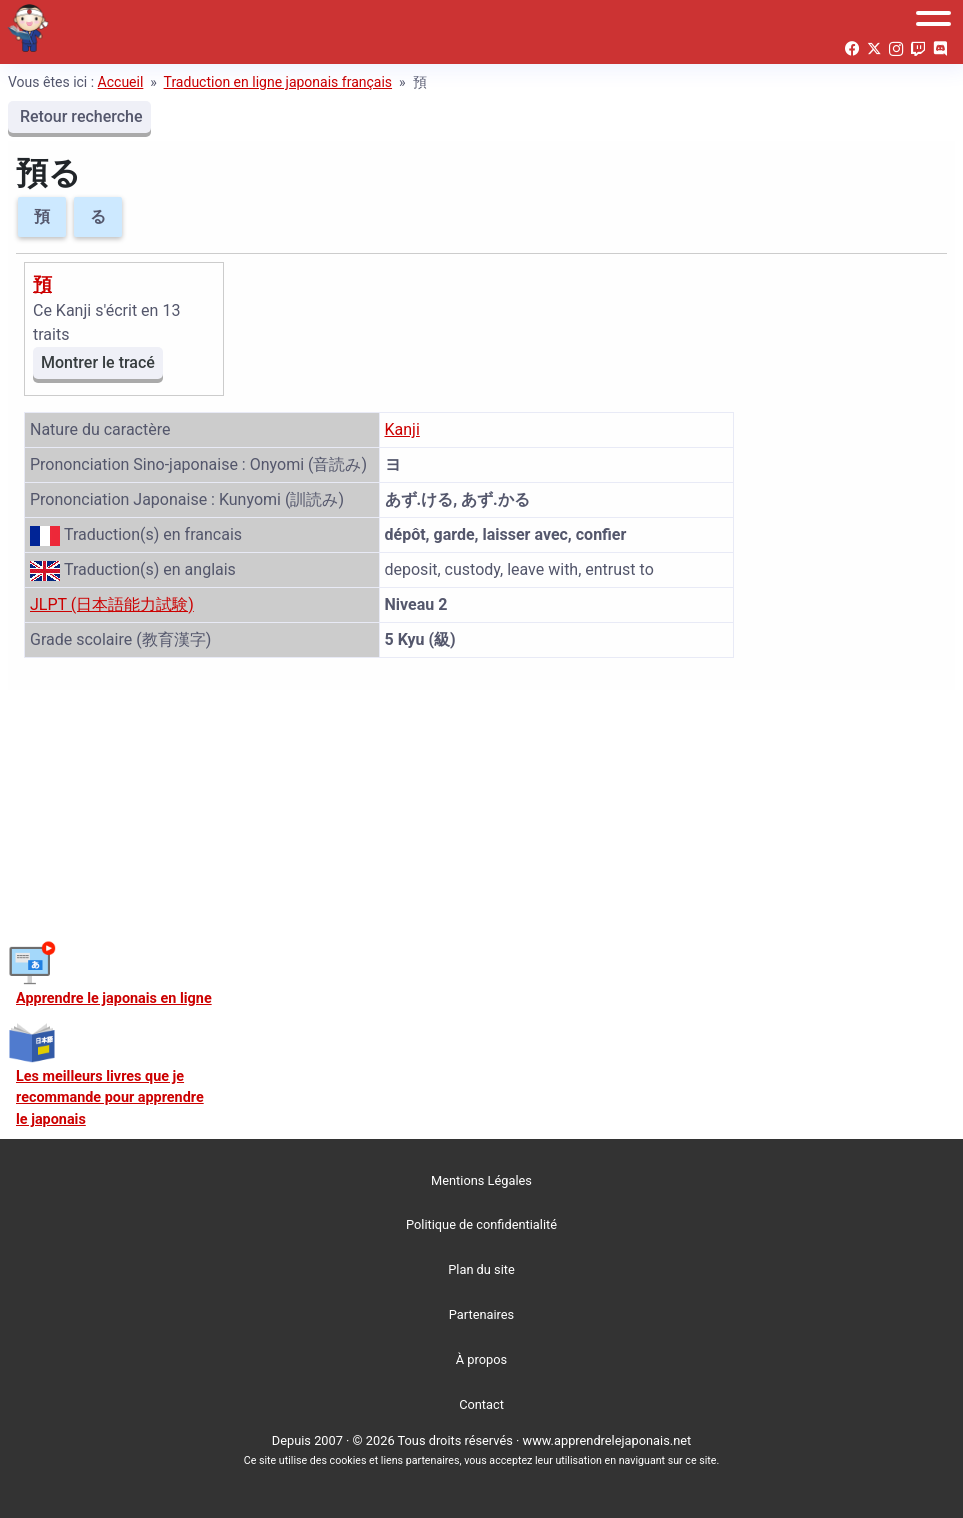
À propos (481, 1359)
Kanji (402, 429)
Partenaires (481, 1314)
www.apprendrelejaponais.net (607, 1440)
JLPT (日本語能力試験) (112, 604)
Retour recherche (79, 116)
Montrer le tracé (98, 362)
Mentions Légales (481, 1180)
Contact (481, 1404)
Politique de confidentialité (481, 1224)
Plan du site (481, 1269)
